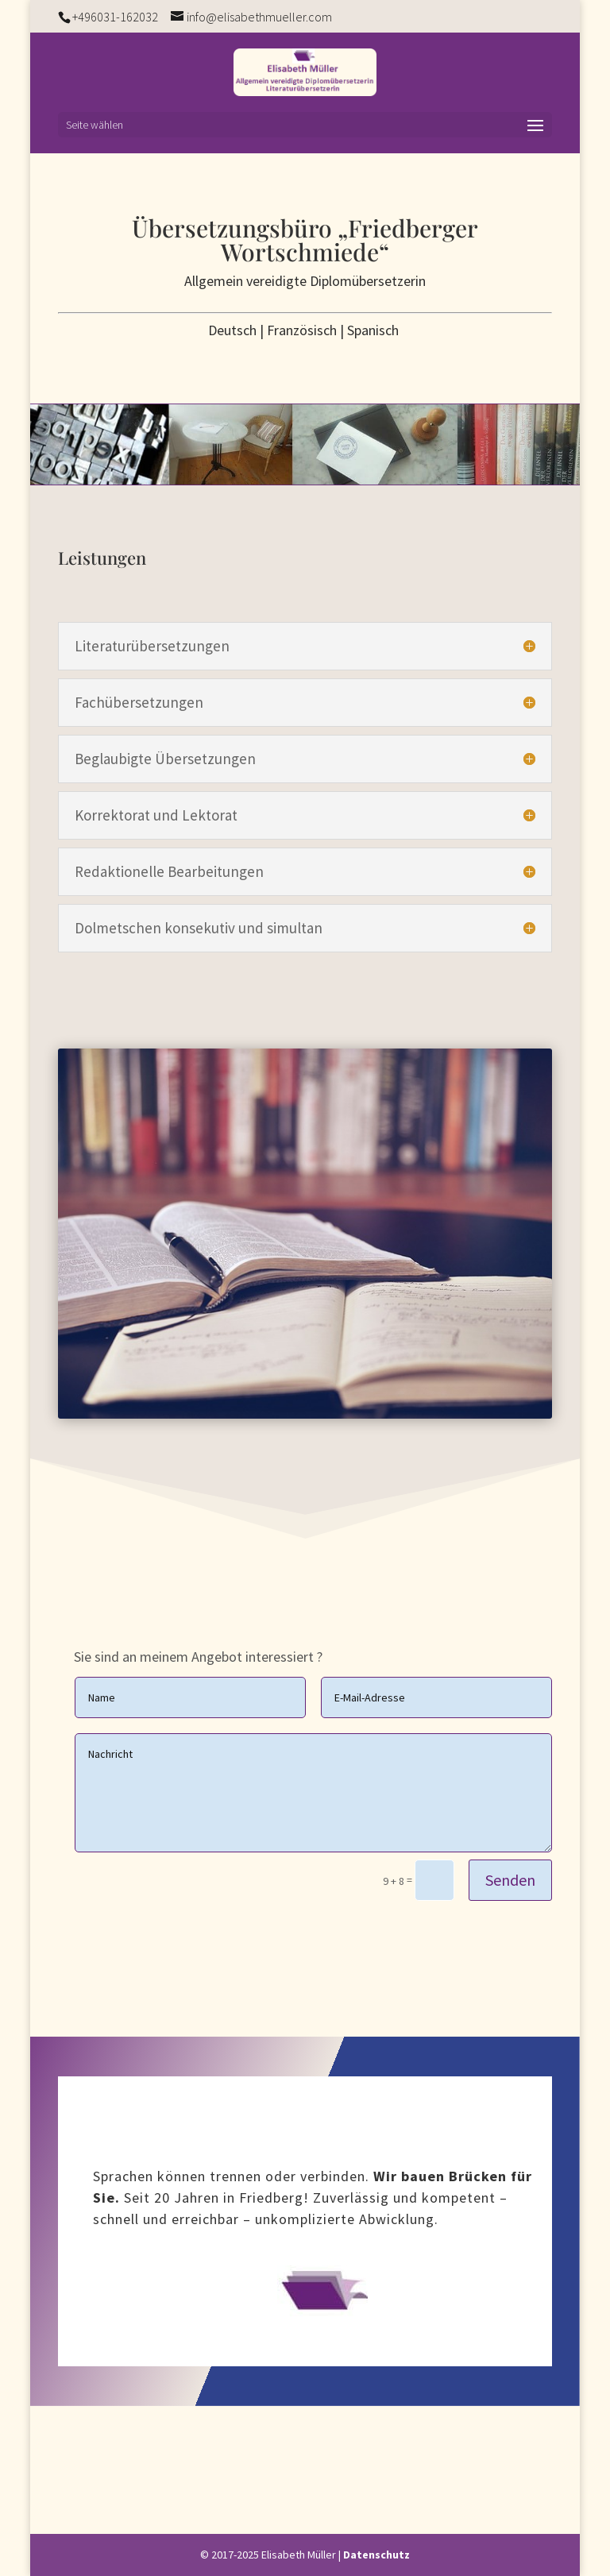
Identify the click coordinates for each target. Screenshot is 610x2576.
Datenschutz (376, 2554)
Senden (510, 1880)
